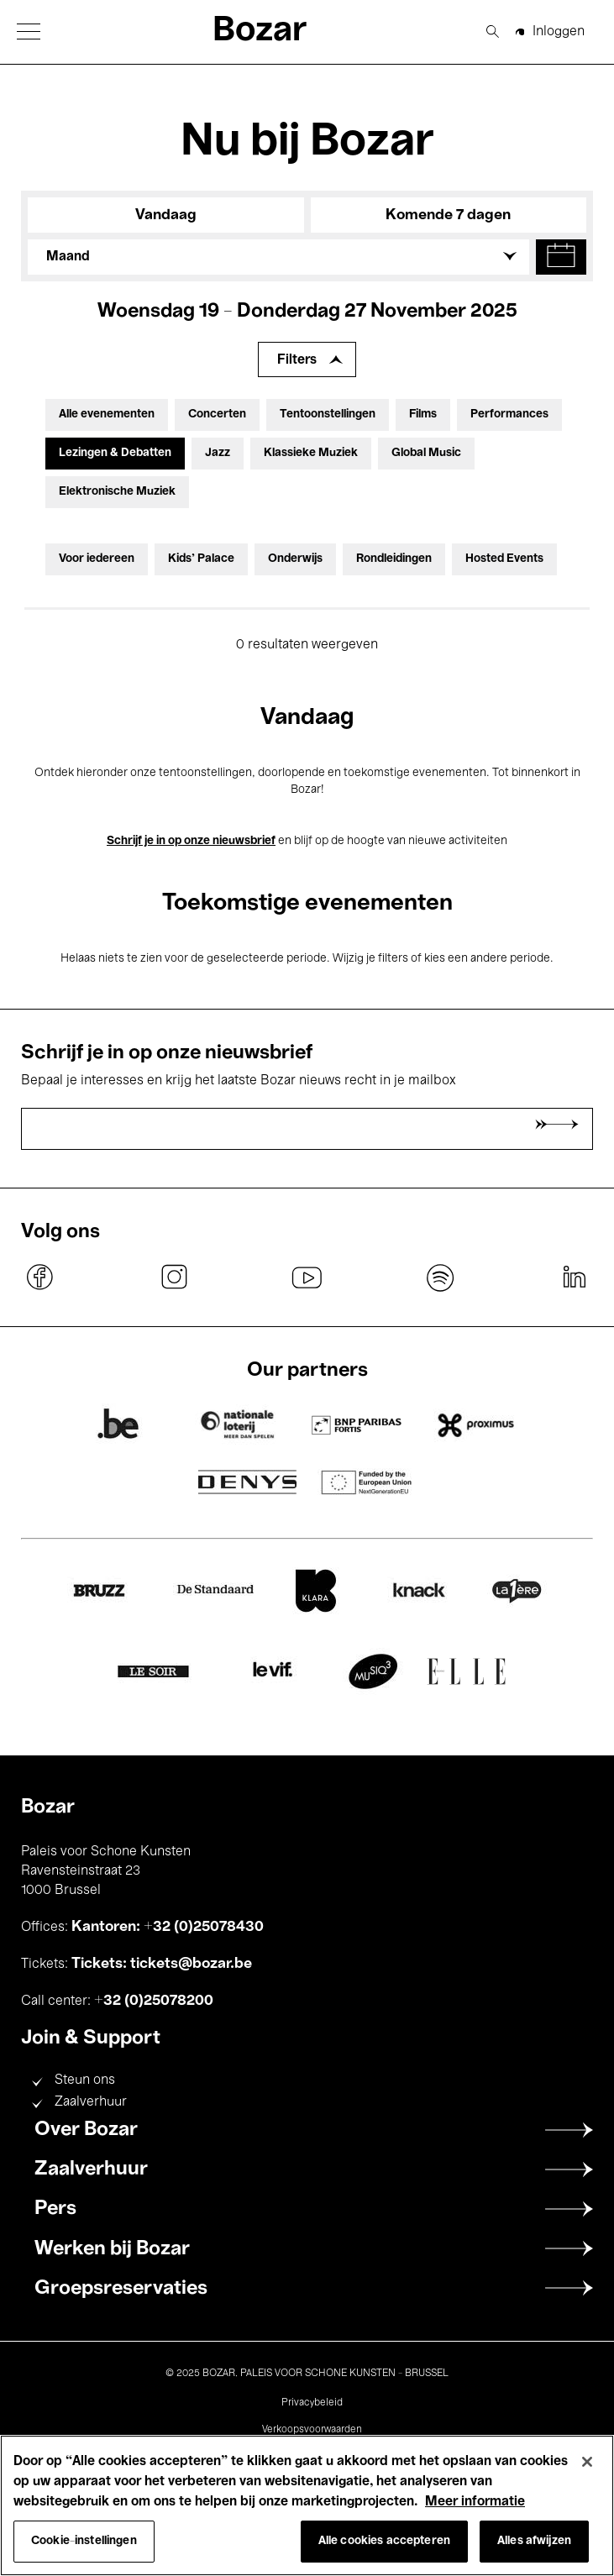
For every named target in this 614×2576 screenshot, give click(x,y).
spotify (440, 1277)
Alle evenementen (107, 414)
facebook (40, 1277)
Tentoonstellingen (327, 414)
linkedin (573, 1277)
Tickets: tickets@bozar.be (161, 1963)
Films (423, 414)
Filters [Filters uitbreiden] (297, 360)
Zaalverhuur (91, 2102)
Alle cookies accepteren (384, 2541)
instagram (174, 1277)
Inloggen (559, 32)
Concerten (217, 414)
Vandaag (166, 215)
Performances (509, 414)
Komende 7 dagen (448, 215)
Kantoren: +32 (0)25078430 (167, 1926)
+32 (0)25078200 (153, 2000)
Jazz (217, 453)
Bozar (260, 31)
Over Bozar (86, 2130)
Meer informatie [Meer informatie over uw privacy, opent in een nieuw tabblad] (475, 2502)
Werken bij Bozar (112, 2249)
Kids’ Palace (201, 558)
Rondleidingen (394, 558)
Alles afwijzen (534, 2541)
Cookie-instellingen (84, 2541)
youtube (307, 1277)
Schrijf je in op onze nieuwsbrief (191, 841)
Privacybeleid (312, 2403)
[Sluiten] (587, 2461)
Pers (55, 2209)
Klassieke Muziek (311, 453)
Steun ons (85, 2080)
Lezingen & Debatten (115, 453)
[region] (307, 2505)
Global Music (426, 453)
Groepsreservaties (120, 2289)
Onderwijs (295, 558)
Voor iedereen (96, 558)
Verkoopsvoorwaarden (312, 2430)
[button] (28, 31)
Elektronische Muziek (117, 491)
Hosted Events (504, 558)
